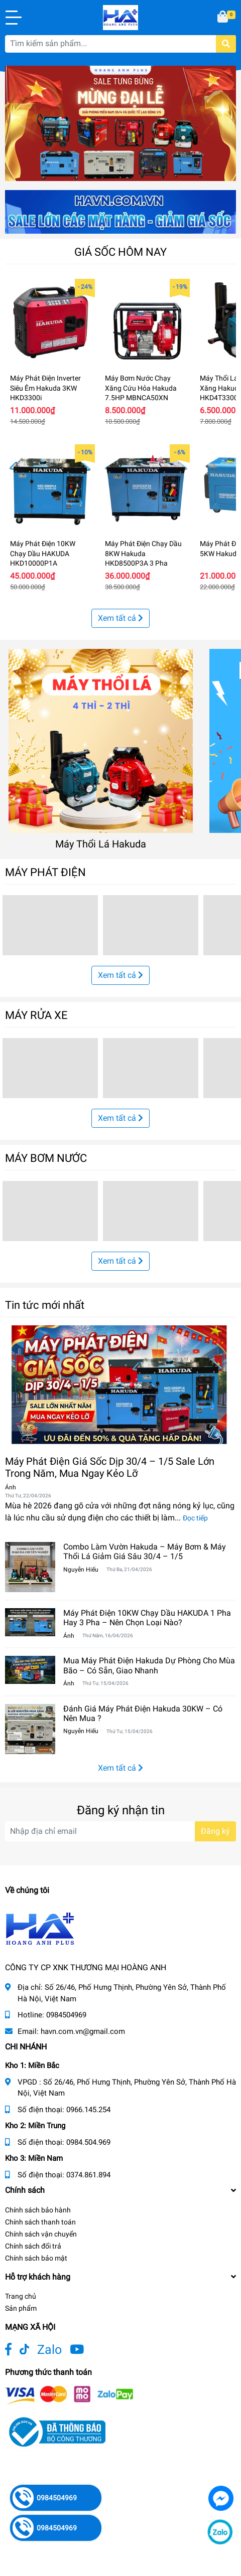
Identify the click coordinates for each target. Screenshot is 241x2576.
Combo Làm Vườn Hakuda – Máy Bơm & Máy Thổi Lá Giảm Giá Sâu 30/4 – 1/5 (144, 1551)
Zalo (49, 2349)
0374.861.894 (88, 2174)
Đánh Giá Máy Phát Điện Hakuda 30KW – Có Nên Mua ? (142, 1713)
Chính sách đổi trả (33, 2246)
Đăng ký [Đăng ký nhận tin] (215, 1831)
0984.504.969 (88, 2142)
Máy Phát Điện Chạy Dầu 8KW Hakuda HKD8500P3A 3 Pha (143, 553)
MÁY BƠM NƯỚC (46, 1157)
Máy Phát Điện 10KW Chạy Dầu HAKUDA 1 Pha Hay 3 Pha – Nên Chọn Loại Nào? (147, 1617)
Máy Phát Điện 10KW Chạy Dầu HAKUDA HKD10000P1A (42, 553)
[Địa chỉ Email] (120, 1831)
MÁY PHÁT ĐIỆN (45, 872)
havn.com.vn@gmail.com (83, 2031)
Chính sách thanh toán (40, 2222)
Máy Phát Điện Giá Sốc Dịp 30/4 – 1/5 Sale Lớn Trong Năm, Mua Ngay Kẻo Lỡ (109, 1467)
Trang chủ (20, 2296)
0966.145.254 (88, 2109)
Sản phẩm (21, 2308)
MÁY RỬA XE (36, 1014)
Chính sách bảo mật (36, 2258)
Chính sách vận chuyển (41, 2234)
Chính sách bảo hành (38, 2210)
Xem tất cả (120, 618)
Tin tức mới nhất (44, 1304)
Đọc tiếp (195, 1518)
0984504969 (66, 2014)
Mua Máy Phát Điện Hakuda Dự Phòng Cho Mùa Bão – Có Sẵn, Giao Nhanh (149, 1665)
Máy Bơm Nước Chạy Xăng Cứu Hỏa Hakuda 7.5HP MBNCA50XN (141, 388)
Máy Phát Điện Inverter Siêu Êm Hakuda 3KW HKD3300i (45, 388)
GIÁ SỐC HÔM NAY (120, 251)
